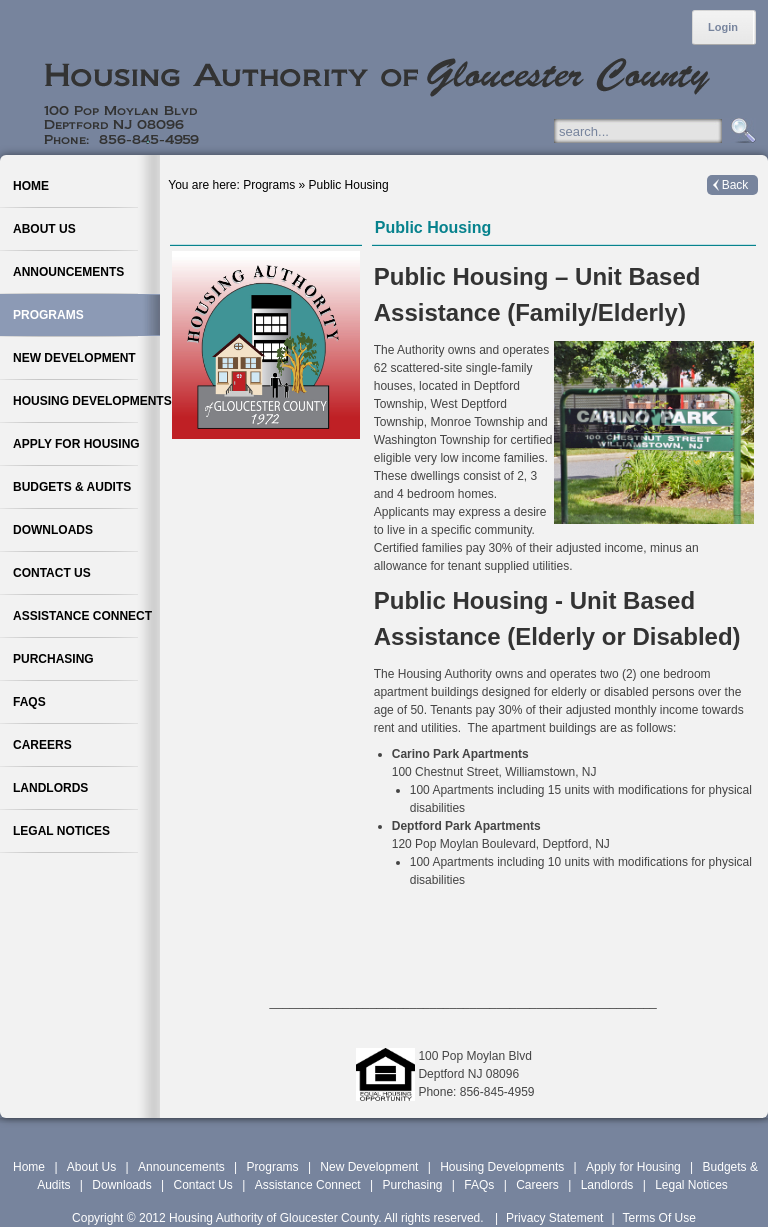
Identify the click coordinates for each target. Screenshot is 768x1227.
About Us (91, 1167)
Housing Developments (502, 1167)
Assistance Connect (308, 1185)
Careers (537, 1185)
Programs (273, 1167)
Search (740, 131)
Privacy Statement (554, 1218)
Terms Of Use (659, 1218)
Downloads (121, 1185)
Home (29, 1167)
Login (723, 27)
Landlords (607, 1185)
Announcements (181, 1167)
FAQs (479, 1185)
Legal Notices (691, 1185)
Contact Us (202, 1185)
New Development (369, 1167)
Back (735, 185)
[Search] (657, 131)
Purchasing (412, 1185)
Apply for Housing (633, 1167)
